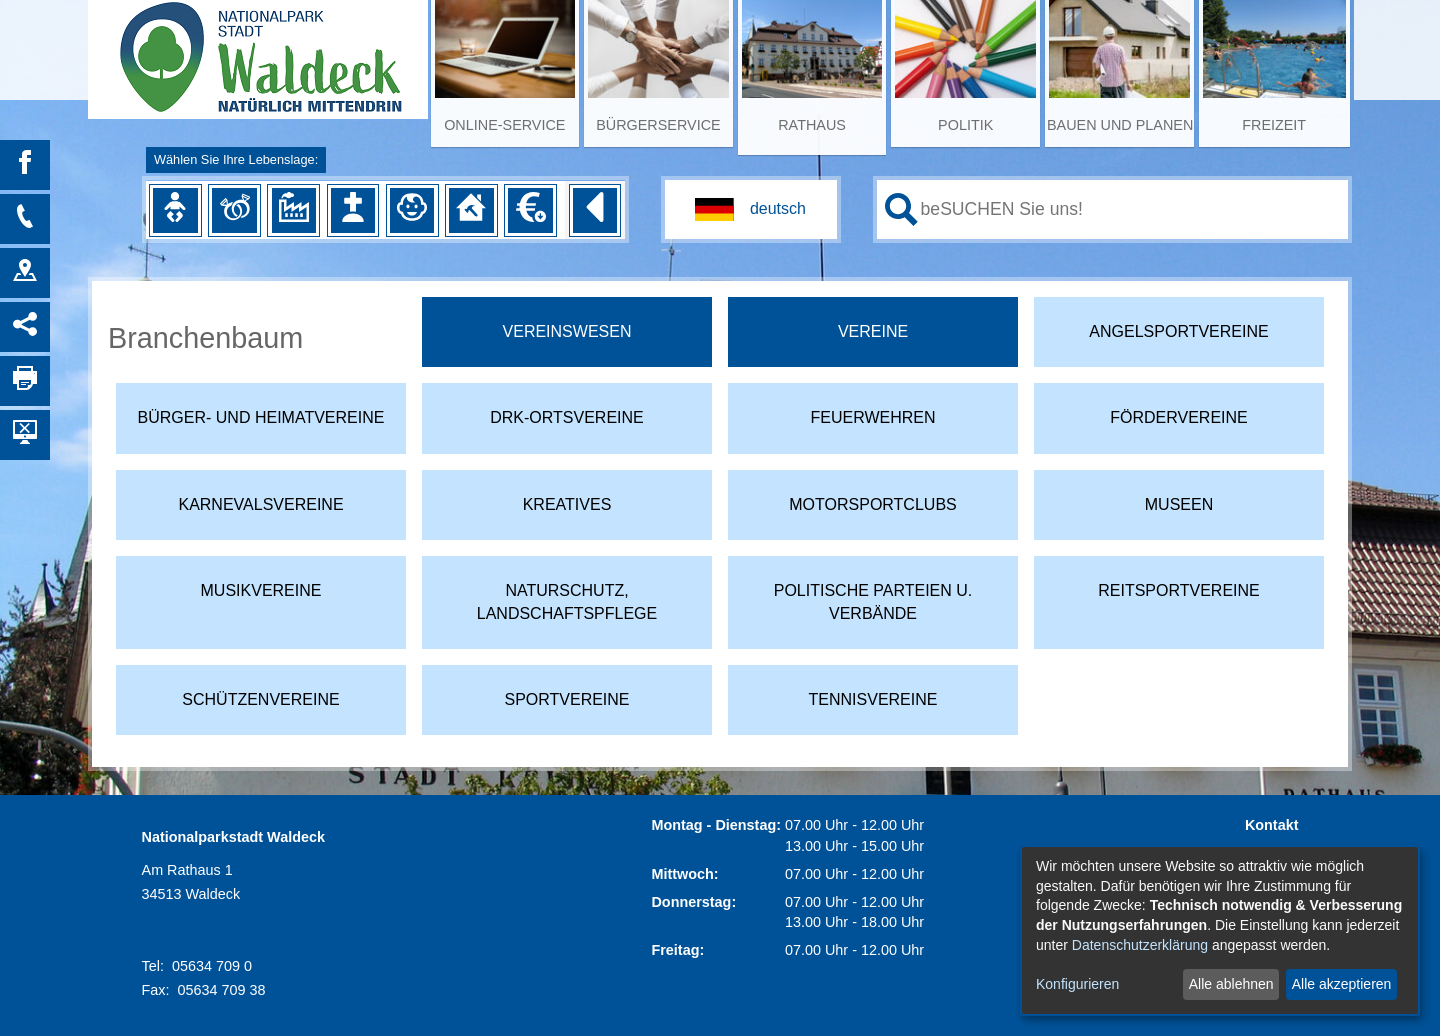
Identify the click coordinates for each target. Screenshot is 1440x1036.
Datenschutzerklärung (1140, 945)
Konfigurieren (1077, 984)
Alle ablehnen (1231, 984)
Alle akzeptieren (1342, 984)
